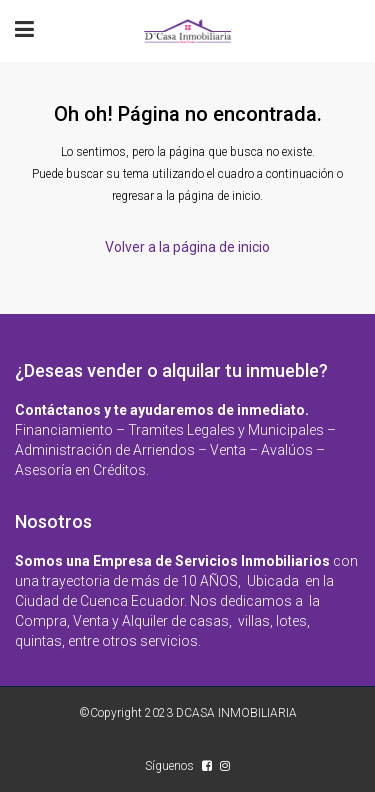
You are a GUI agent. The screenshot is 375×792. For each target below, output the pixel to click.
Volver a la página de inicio (187, 247)
